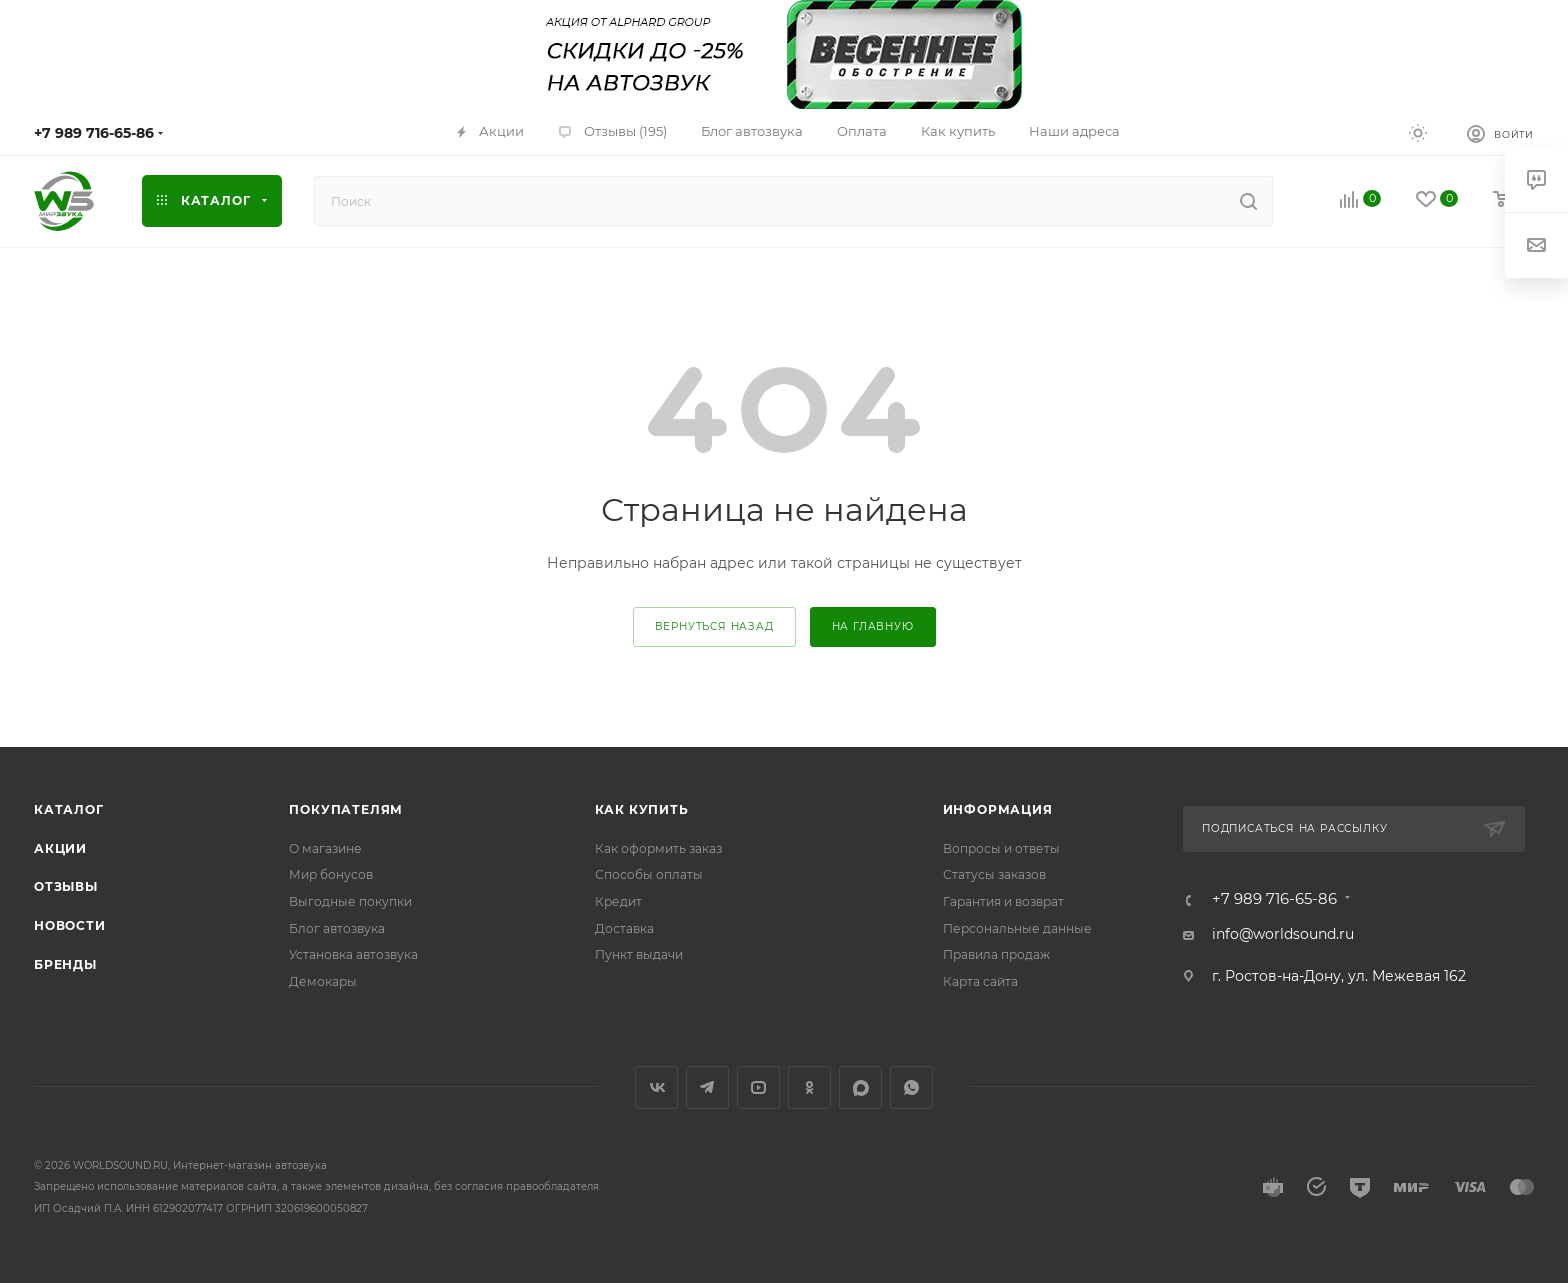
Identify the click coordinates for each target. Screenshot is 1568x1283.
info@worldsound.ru (1283, 934)
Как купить (642, 809)
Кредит (618, 901)
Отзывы (66, 886)
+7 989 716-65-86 (94, 133)
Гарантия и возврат (1003, 901)
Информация (998, 809)
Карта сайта (980, 981)
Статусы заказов (994, 874)
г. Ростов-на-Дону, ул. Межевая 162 (1339, 976)
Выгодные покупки (350, 901)
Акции (60, 848)
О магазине (325, 848)
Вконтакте (656, 1087)
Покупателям (346, 809)
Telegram (707, 1087)
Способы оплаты (649, 874)
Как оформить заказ (658, 848)
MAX (860, 1087)
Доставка (624, 928)
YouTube (758, 1087)
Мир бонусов (331, 874)
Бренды (65, 964)
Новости (70, 925)
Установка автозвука (353, 954)
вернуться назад (714, 626)
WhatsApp (911, 1087)
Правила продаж (996, 954)
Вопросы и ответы (1001, 848)
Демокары (323, 981)
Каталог (69, 809)
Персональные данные (1017, 928)
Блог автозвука (337, 928)
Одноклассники (809, 1087)
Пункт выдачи (639, 954)
